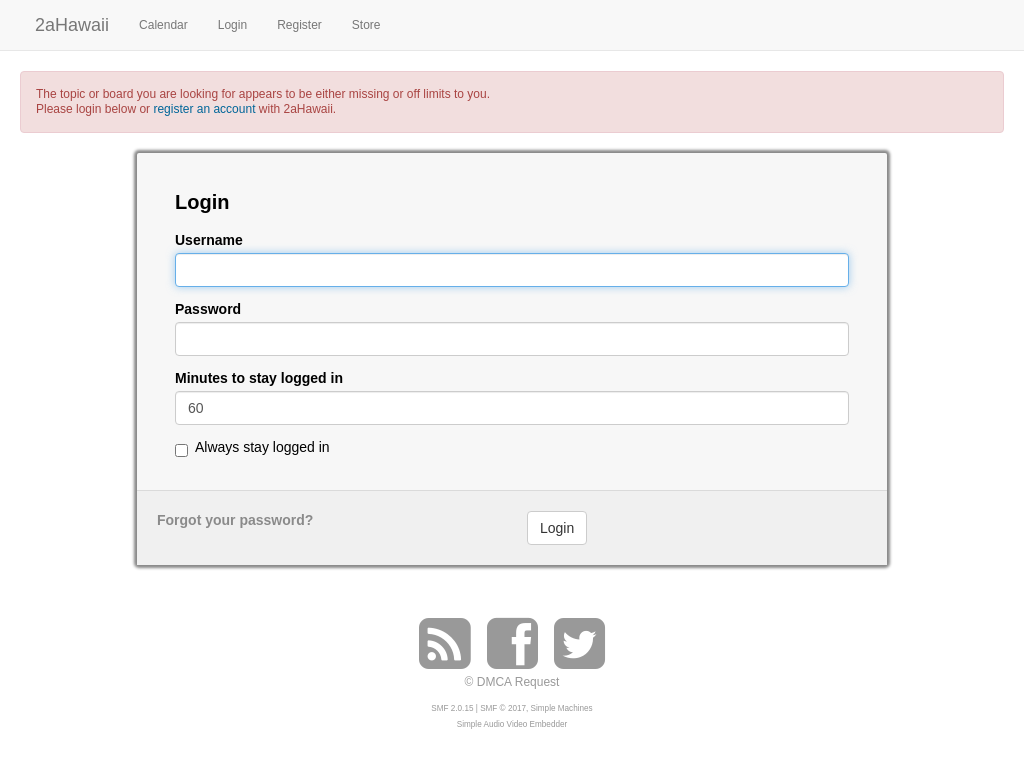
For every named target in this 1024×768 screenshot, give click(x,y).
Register (299, 25)
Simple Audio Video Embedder (512, 724)
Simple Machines (562, 708)
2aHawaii (72, 22)
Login (232, 25)
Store (366, 25)
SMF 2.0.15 (452, 708)
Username (209, 240)
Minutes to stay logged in (259, 378)
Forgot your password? (235, 520)
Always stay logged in (262, 447)
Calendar (163, 25)
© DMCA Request (512, 682)
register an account (204, 109)
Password (208, 309)
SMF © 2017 (503, 708)
